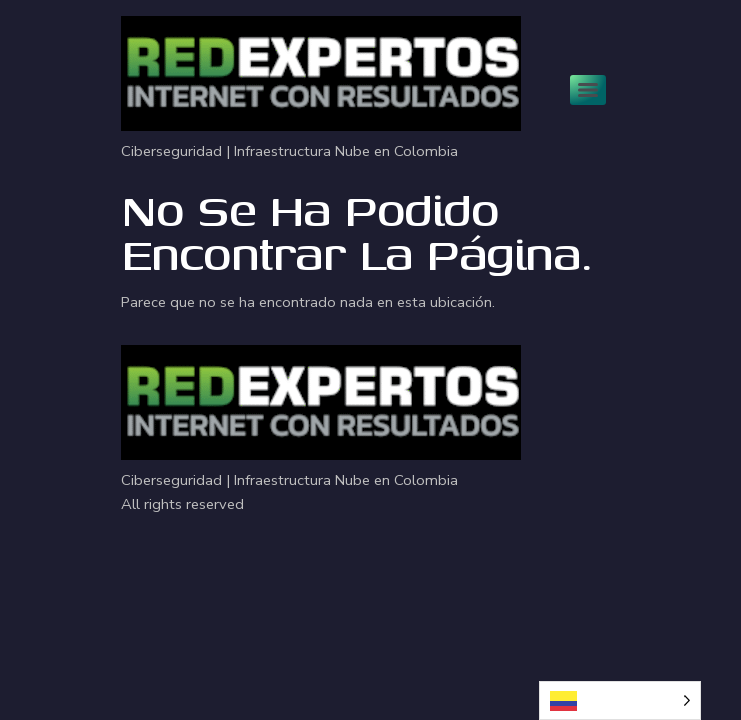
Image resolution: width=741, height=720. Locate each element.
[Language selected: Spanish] (620, 700)
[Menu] (588, 90)
